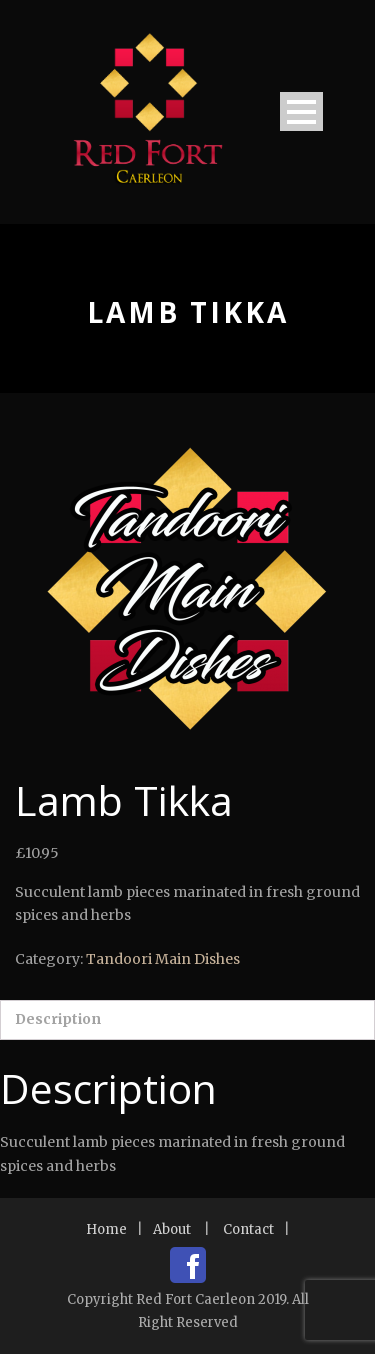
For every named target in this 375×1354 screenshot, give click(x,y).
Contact (248, 1229)
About (172, 1229)
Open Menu (301, 111)
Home (106, 1229)
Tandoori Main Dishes (163, 959)
